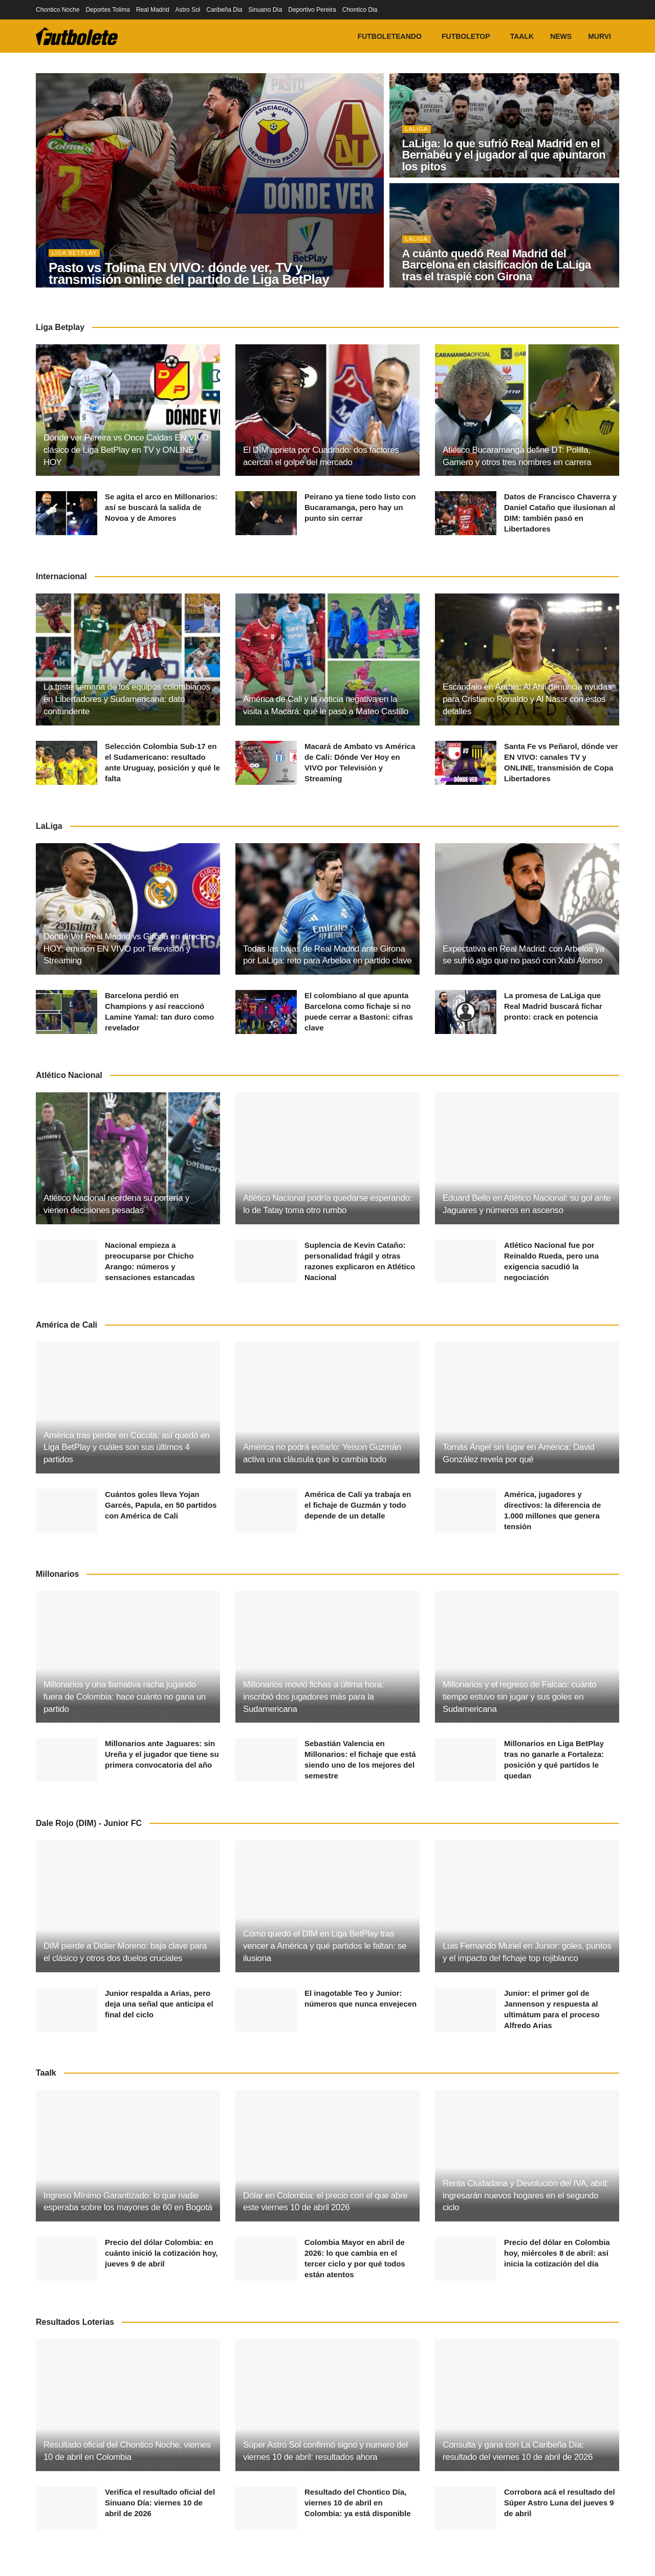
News (561, 36)
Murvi (599, 36)
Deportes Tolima (107, 9)
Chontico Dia (360, 9)
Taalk (522, 36)
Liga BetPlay (74, 253)
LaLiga (416, 129)
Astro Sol (188, 9)
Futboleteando (390, 36)
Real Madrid (152, 9)
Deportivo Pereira (312, 9)
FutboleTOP (466, 36)
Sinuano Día (265, 9)
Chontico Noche (57, 9)
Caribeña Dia (224, 9)
